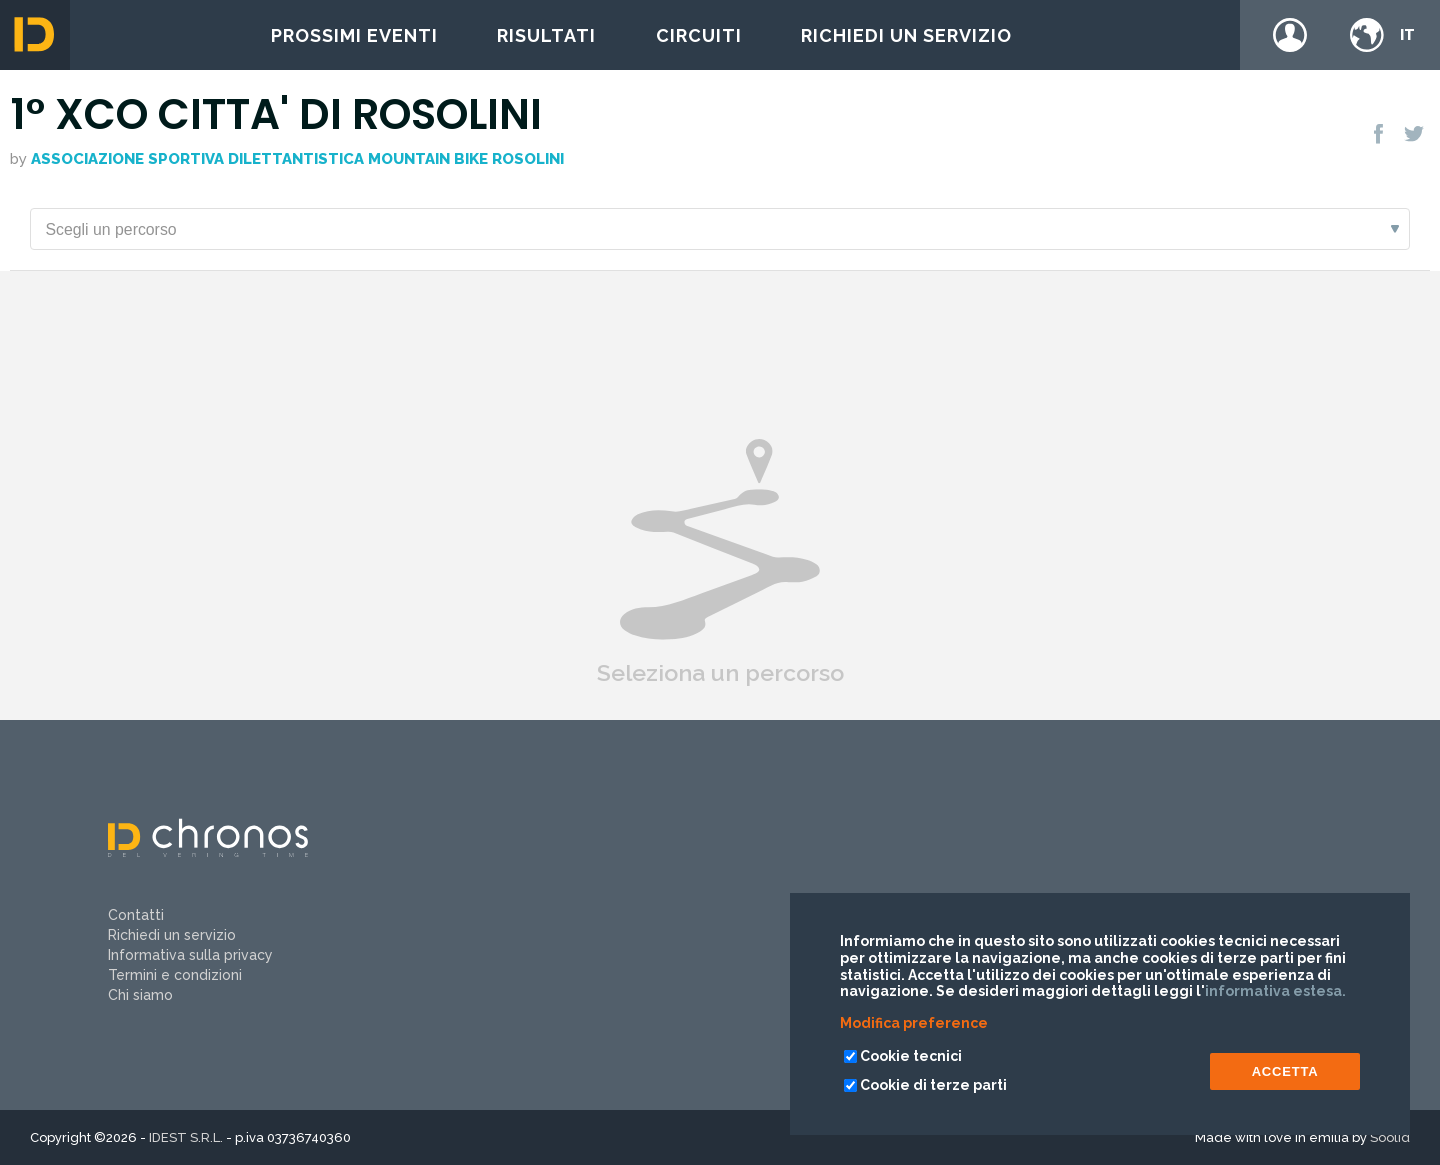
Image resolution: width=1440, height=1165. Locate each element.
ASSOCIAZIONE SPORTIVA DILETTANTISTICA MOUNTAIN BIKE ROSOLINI (297, 159)
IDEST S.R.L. (186, 1137)
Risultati (546, 35)
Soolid (1390, 1137)
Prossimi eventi (354, 35)
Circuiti (699, 35)
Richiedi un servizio (906, 35)
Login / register (1290, 35)
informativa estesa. (1275, 991)
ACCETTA (1285, 1071)
